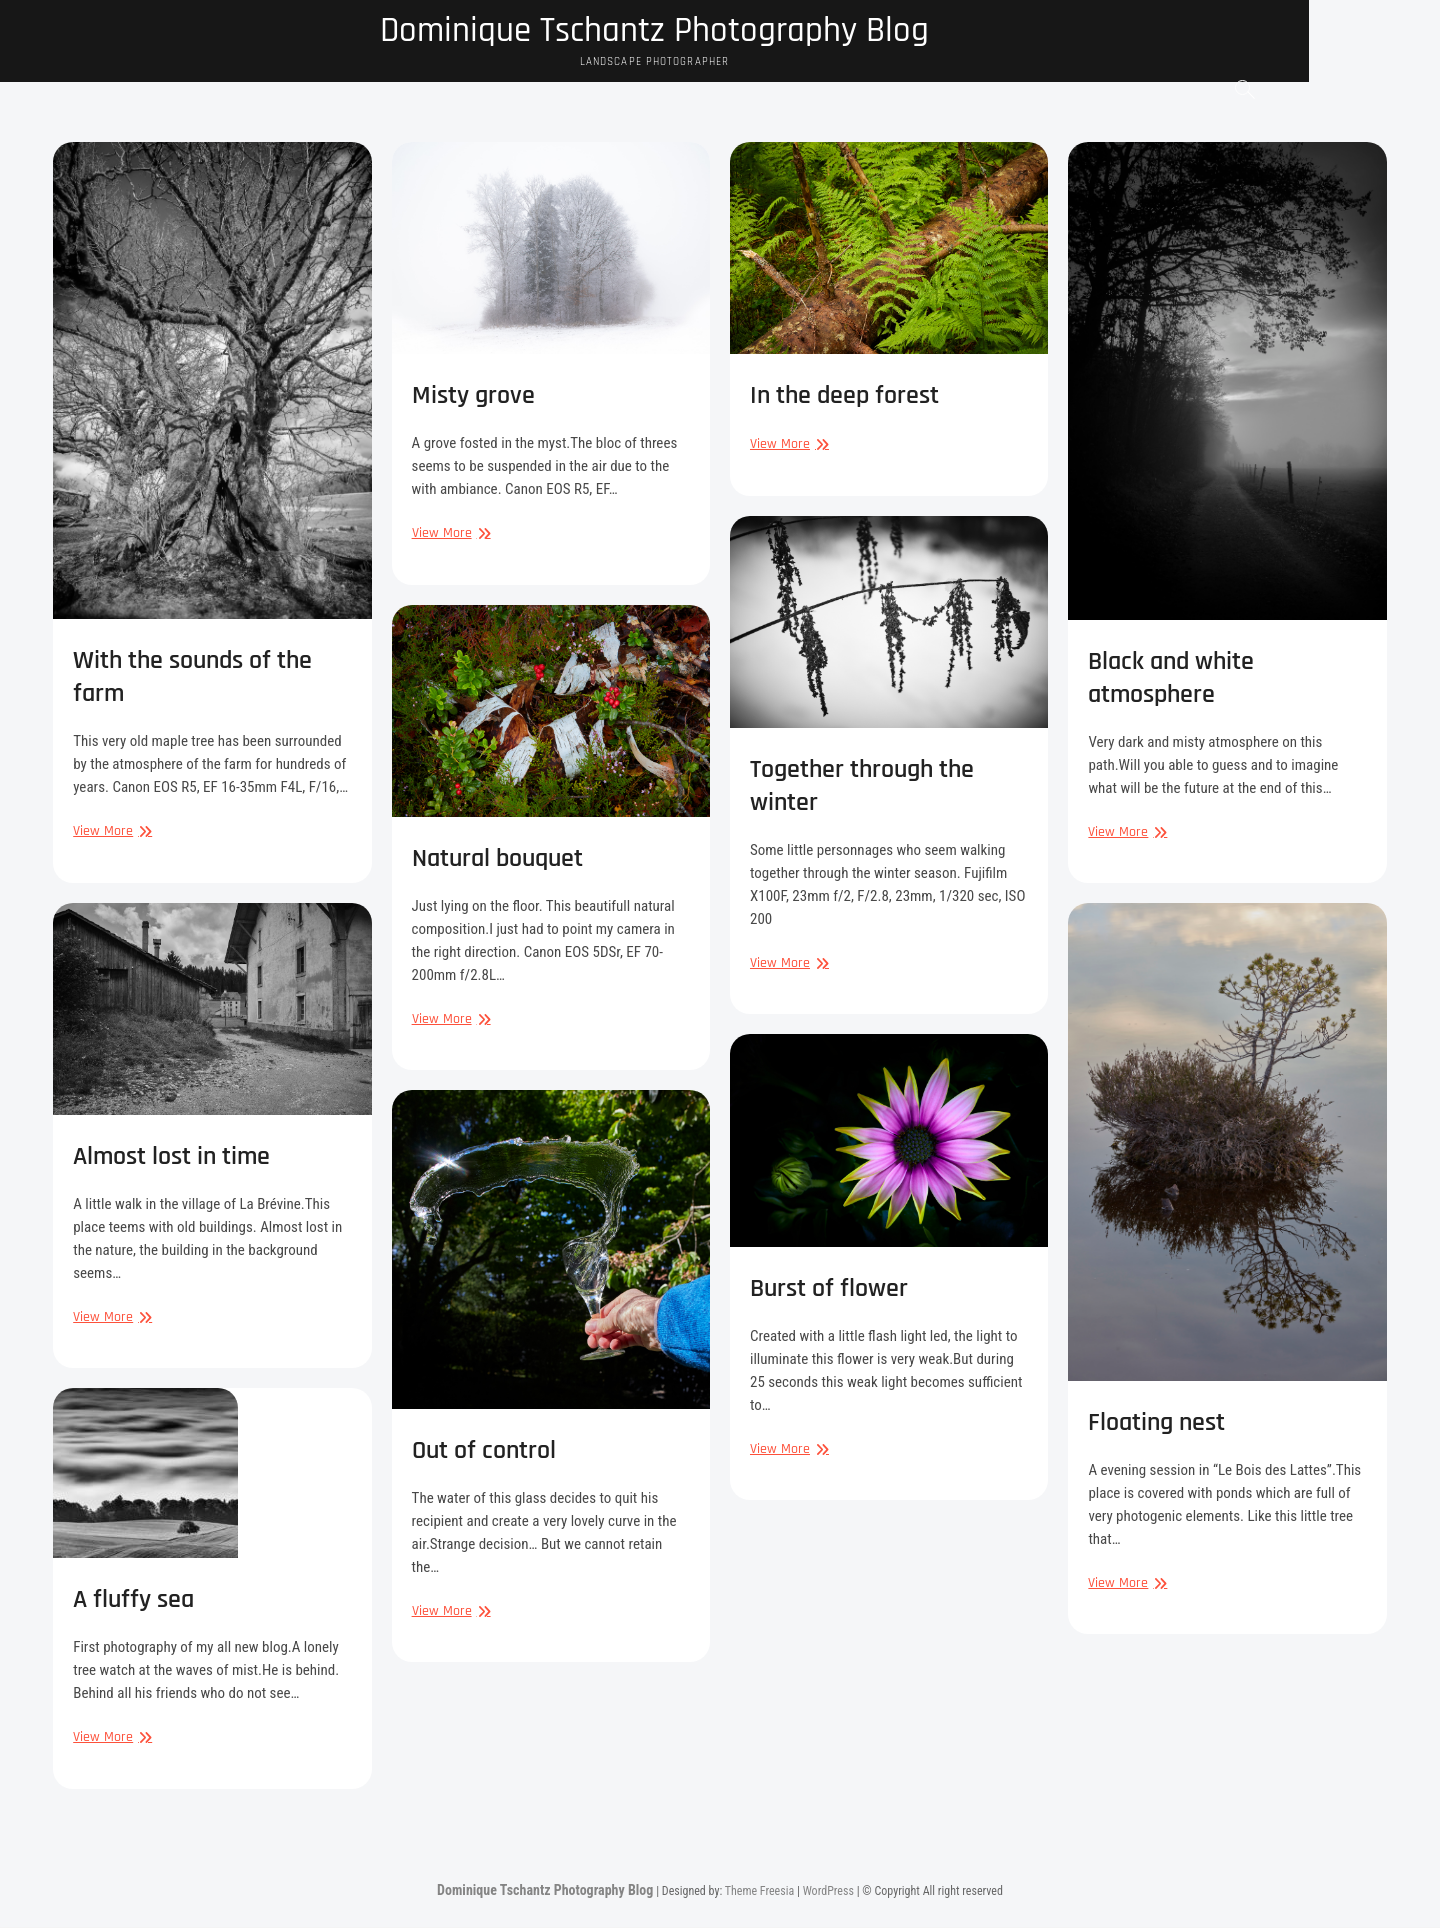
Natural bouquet (497, 859)
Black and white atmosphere (1171, 679)
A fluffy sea (133, 1600)
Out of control (484, 1451)
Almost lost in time (171, 1157)
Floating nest (1156, 1423)
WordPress (828, 1892)
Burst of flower (829, 1289)
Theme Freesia (759, 1892)
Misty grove (473, 396)
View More (110, 832)
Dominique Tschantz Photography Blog (720, 32)
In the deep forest (844, 396)
